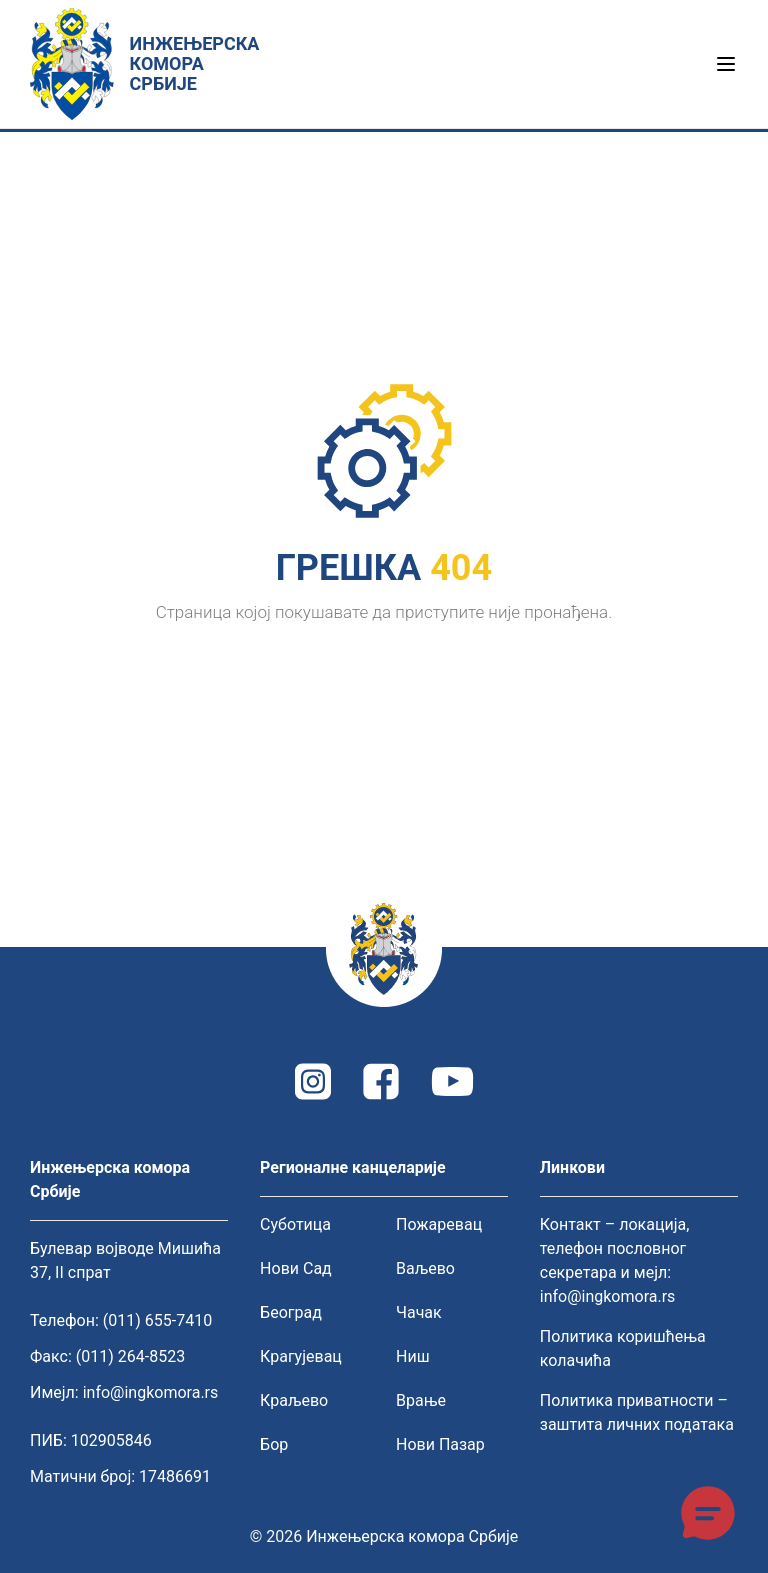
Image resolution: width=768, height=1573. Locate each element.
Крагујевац (301, 1356)
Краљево (294, 1400)
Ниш (413, 1356)
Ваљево (425, 1268)
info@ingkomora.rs (151, 1392)
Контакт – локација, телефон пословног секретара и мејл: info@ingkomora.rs (615, 1260)
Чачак (419, 1312)
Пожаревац (439, 1224)
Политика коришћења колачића (623, 1348)
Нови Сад (296, 1268)
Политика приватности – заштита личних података (637, 1412)
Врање (421, 1400)
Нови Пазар (440, 1444)
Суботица (295, 1224)
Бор (274, 1444)
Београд (291, 1312)
